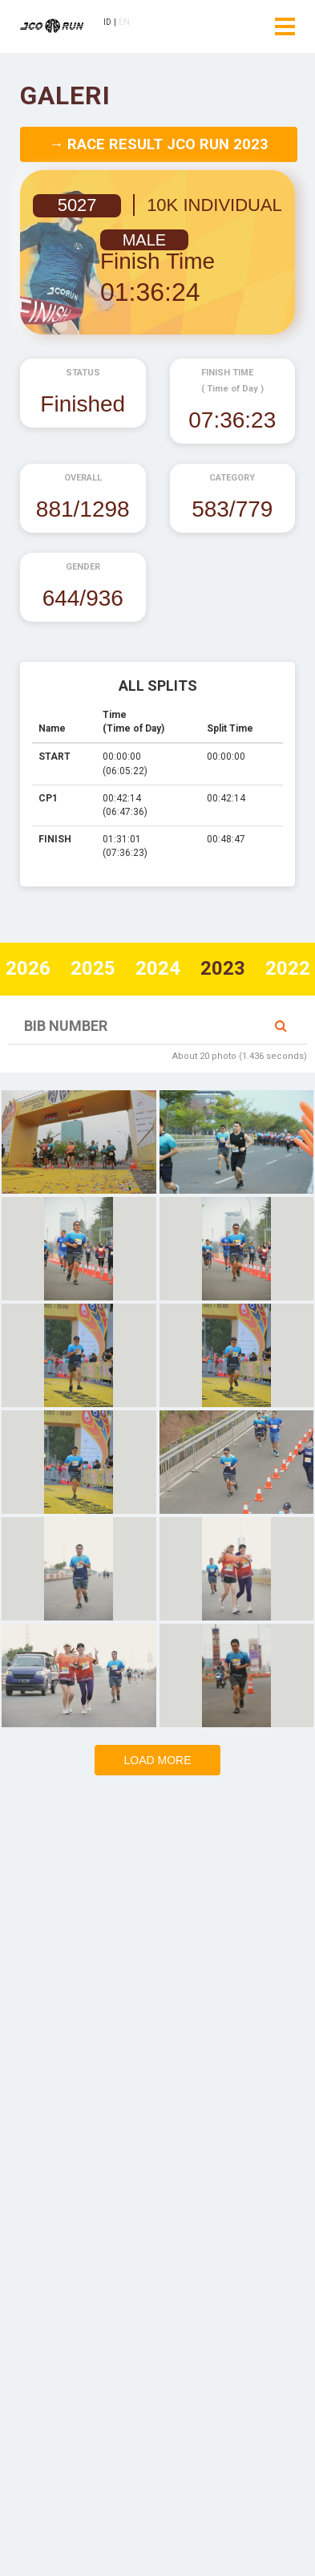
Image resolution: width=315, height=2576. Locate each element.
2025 (93, 968)
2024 (157, 968)
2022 (287, 968)
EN (125, 22)
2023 (222, 968)
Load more (157, 1760)
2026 (28, 968)
